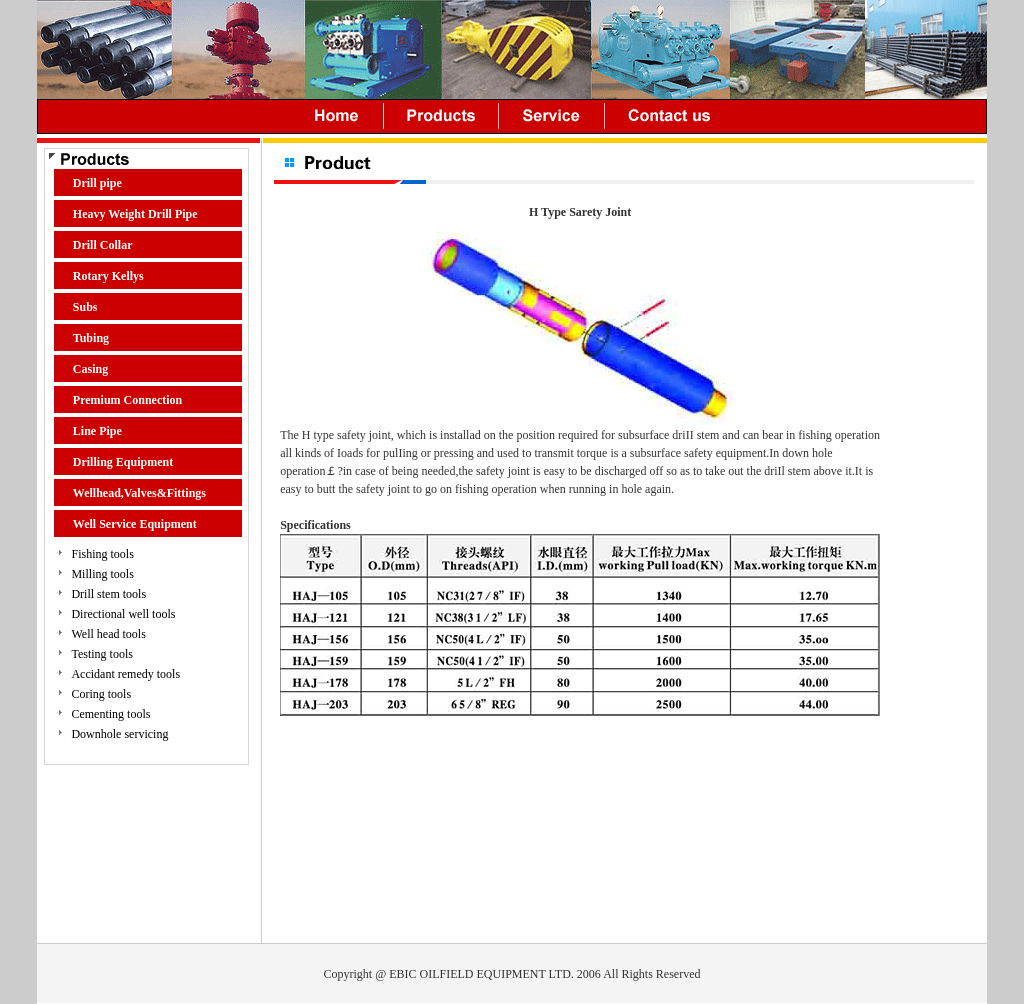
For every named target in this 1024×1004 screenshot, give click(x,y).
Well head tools (108, 634)
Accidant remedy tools (125, 674)
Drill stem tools (108, 594)
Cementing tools (110, 714)
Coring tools (101, 694)
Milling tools (102, 574)
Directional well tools (123, 614)
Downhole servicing (119, 734)
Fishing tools (102, 554)
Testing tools (102, 654)
